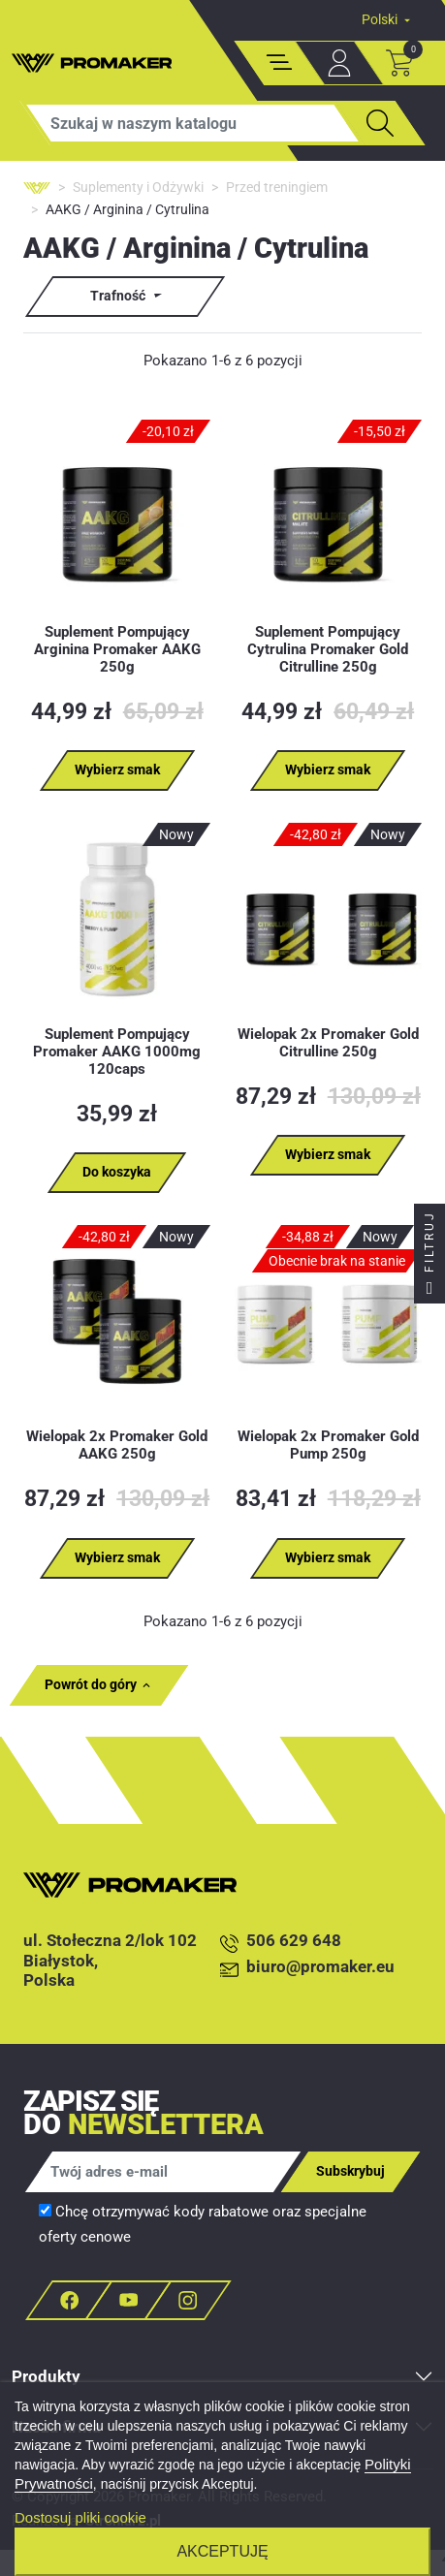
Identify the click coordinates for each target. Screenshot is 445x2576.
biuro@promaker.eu (307, 1968)
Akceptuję (222, 2551)
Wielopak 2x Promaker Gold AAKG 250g (116, 1445)
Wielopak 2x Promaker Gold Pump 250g (328, 1445)
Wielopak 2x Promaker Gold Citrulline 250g (328, 1042)
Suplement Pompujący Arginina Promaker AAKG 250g (117, 649)
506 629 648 (280, 1942)
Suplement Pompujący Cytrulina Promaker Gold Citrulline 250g (327, 649)
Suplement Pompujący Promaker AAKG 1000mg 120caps (117, 1051)
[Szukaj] (192, 123)
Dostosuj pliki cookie (80, 2517)
